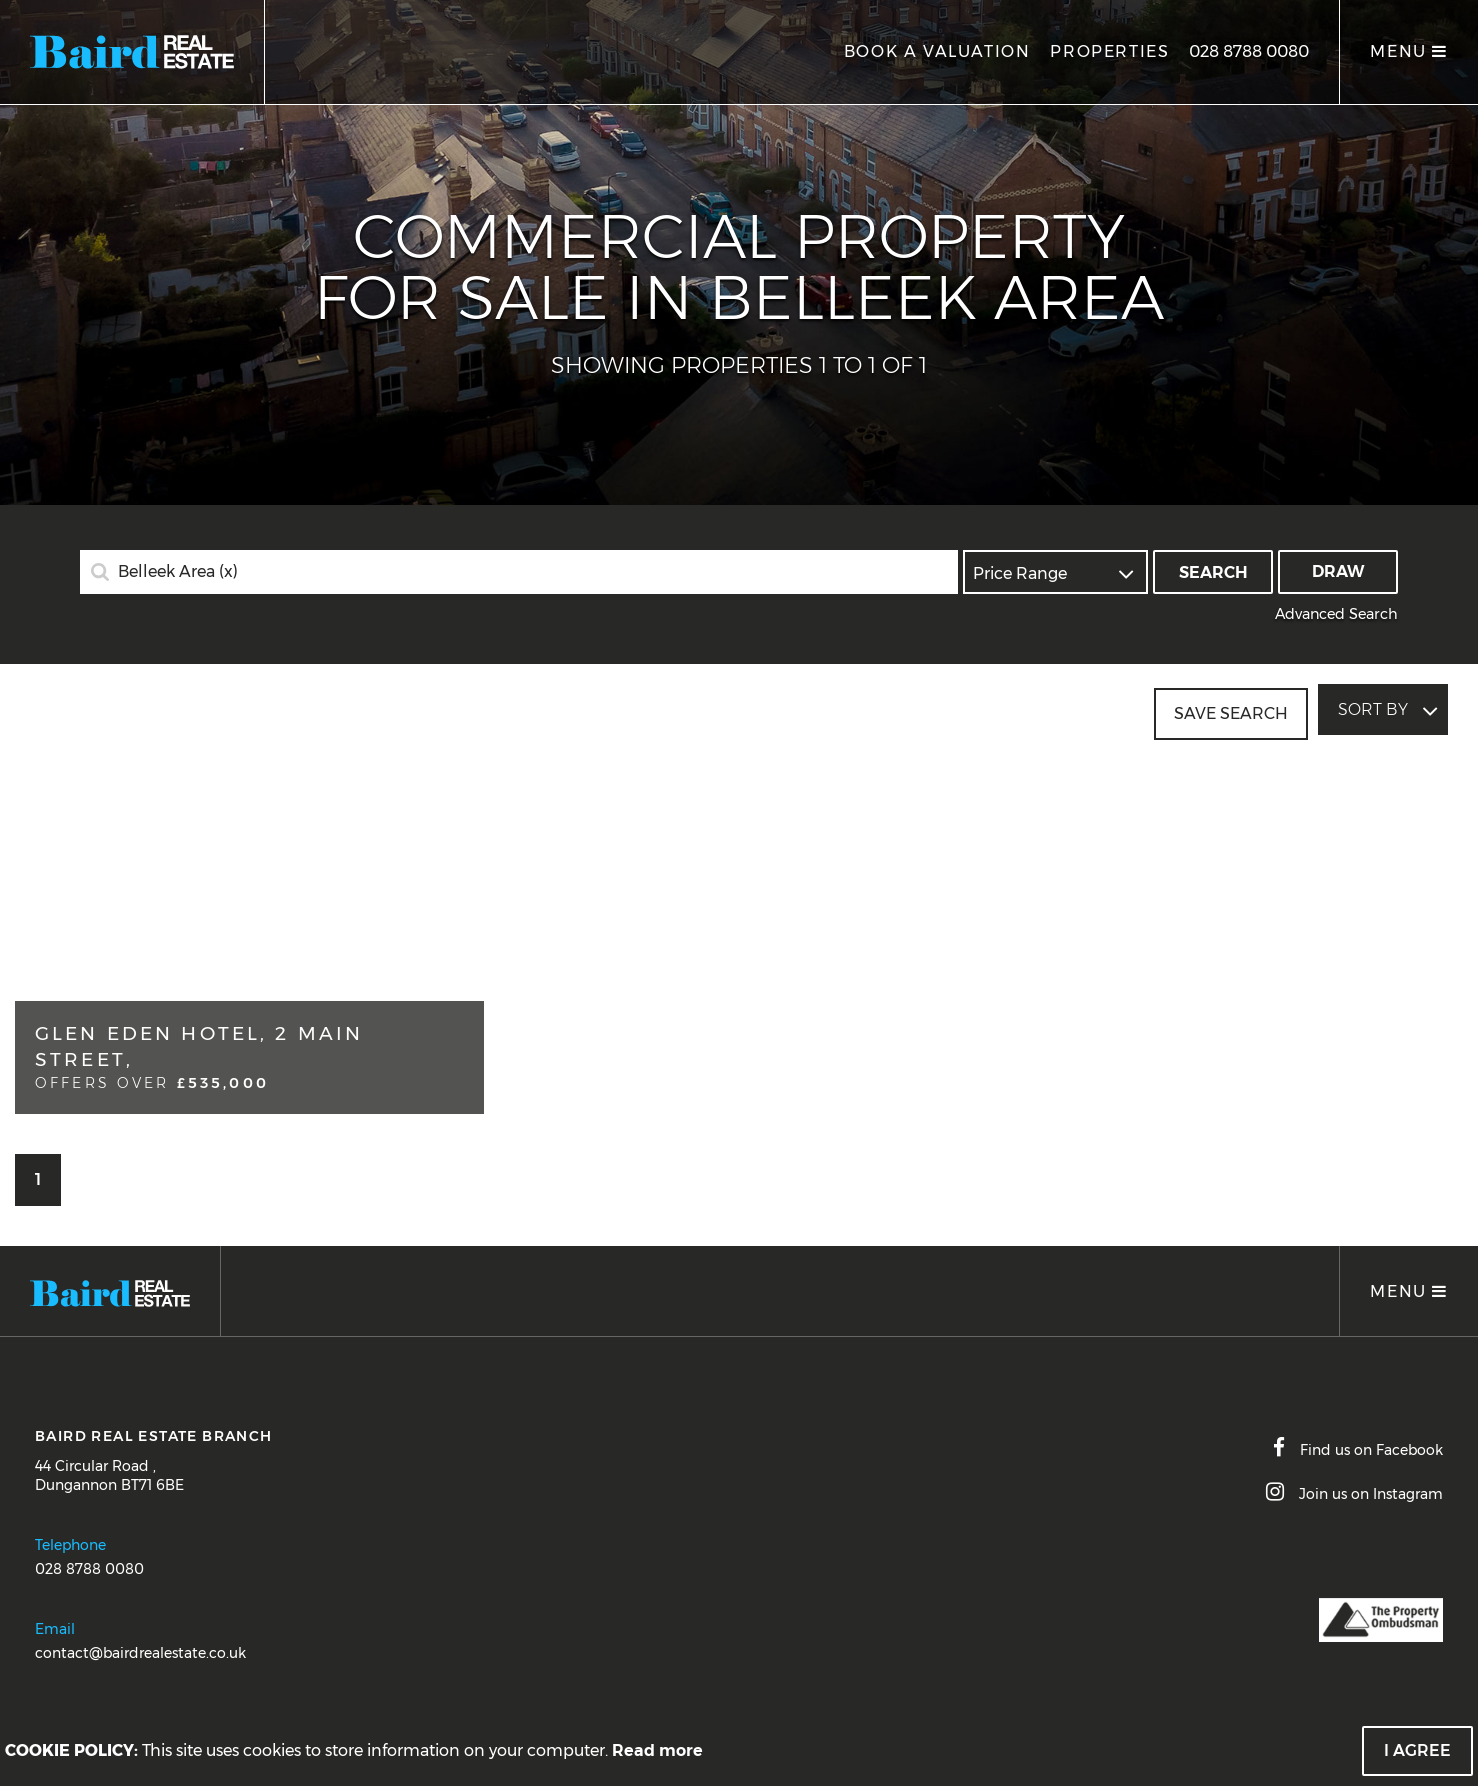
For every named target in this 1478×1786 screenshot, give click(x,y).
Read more (657, 1750)
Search (1213, 572)
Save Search (1231, 709)
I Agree (1417, 1750)
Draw (1338, 571)
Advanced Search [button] (1336, 614)
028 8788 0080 (1249, 51)
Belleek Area (178, 572)
